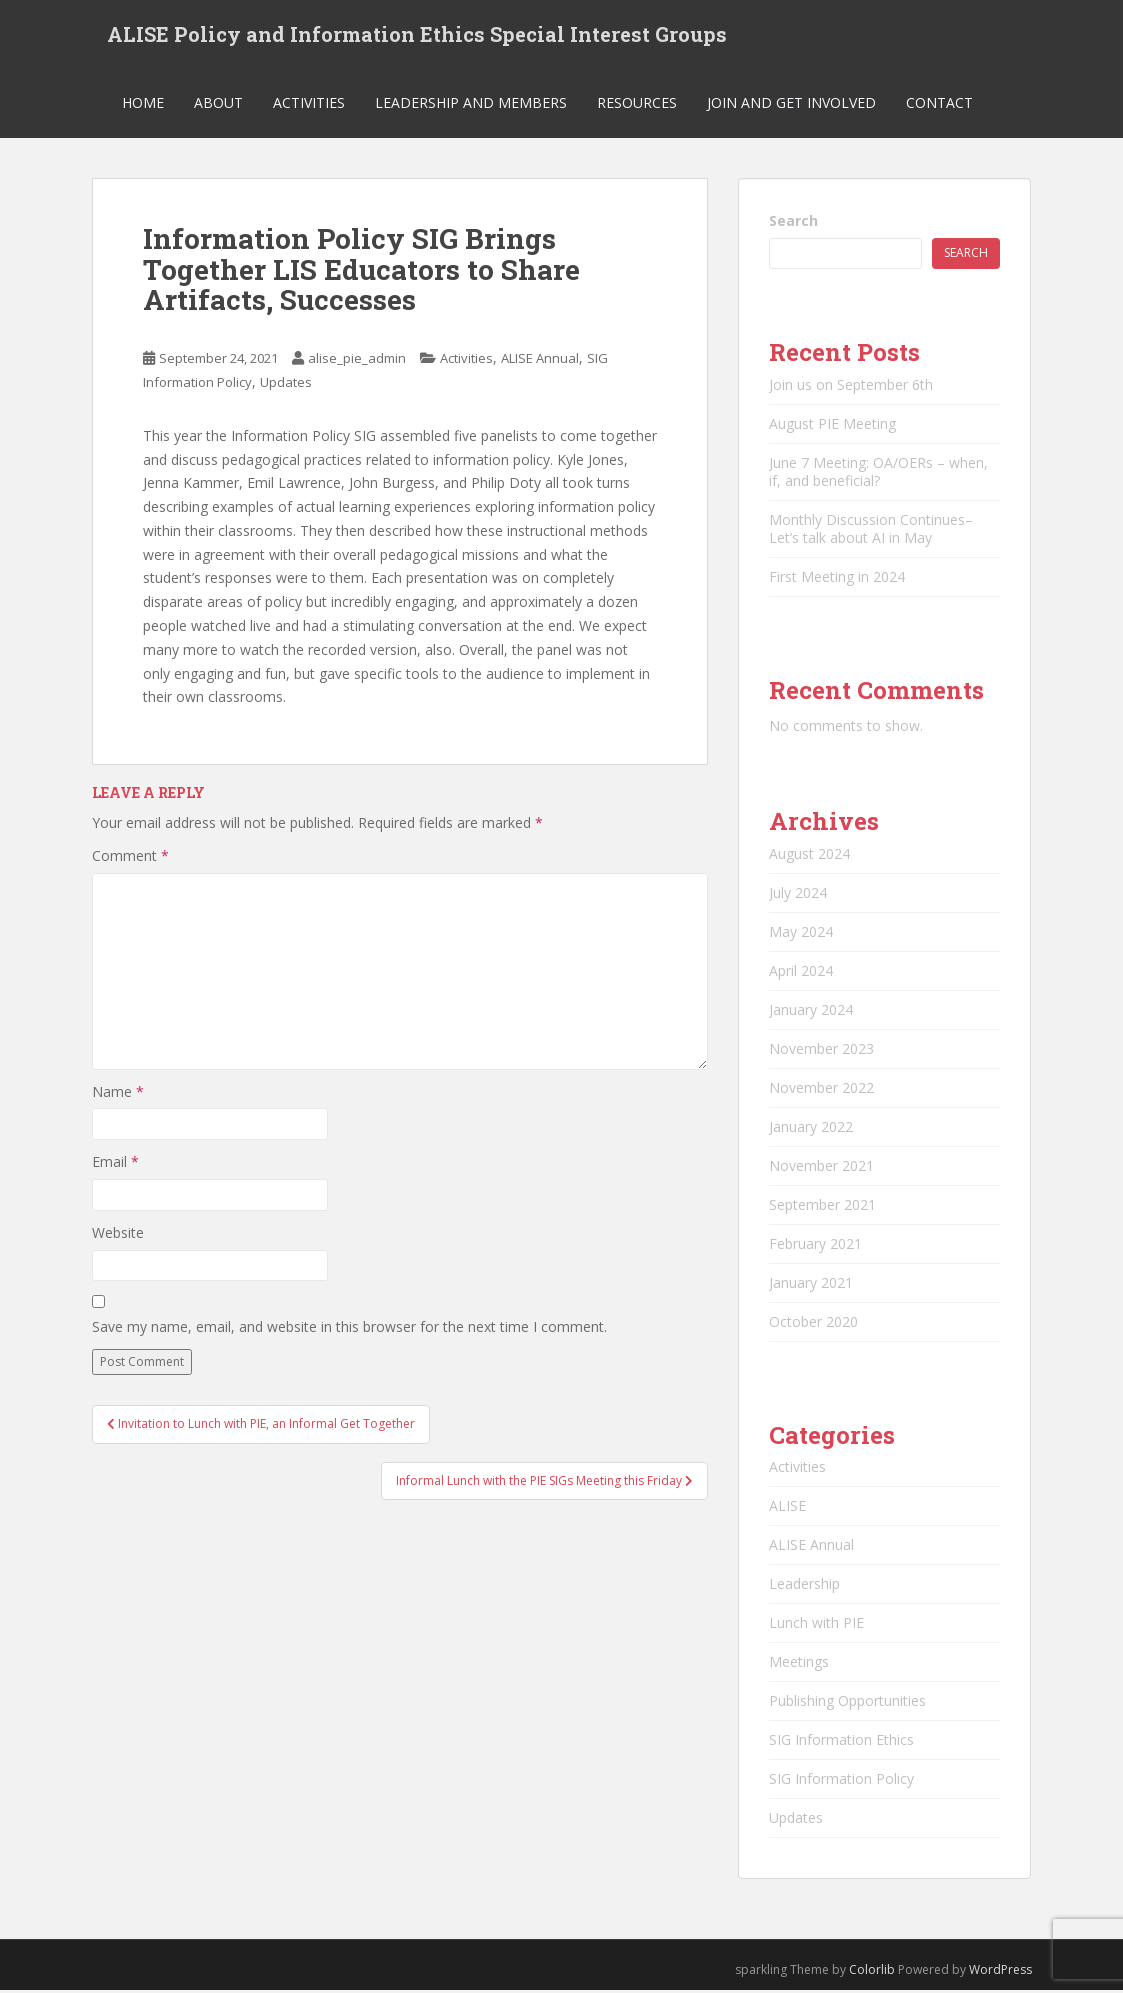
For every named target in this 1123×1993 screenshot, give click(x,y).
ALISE (787, 1507)
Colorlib (872, 1971)
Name (118, 1093)
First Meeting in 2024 (837, 578)
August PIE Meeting (832, 425)
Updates (286, 384)
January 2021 (811, 1284)
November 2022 (821, 1089)
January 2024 (811, 1011)
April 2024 (801, 972)
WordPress (1000, 1971)
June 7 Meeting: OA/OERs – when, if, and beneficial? (878, 473)
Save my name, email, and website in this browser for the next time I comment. (349, 1328)
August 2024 (809, 855)
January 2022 (811, 1128)
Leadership (804, 1585)
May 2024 (801, 933)
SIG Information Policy (841, 1780)
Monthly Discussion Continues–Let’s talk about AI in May (871, 530)
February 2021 (815, 1245)
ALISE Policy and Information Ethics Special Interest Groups (417, 35)
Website (118, 1234)
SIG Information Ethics (841, 1741)
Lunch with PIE (816, 1624)
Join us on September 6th (851, 386)
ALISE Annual (540, 360)
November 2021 (821, 1167)
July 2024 (798, 894)
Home (143, 104)
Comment (130, 858)
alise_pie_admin (357, 360)
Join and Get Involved (791, 104)
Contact (939, 104)
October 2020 (813, 1323)
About (218, 104)
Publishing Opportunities (847, 1702)
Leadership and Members (471, 104)
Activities (309, 104)
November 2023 (821, 1050)
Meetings (799, 1663)
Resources (637, 104)
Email (115, 1164)
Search (793, 222)
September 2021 (822, 1206)
